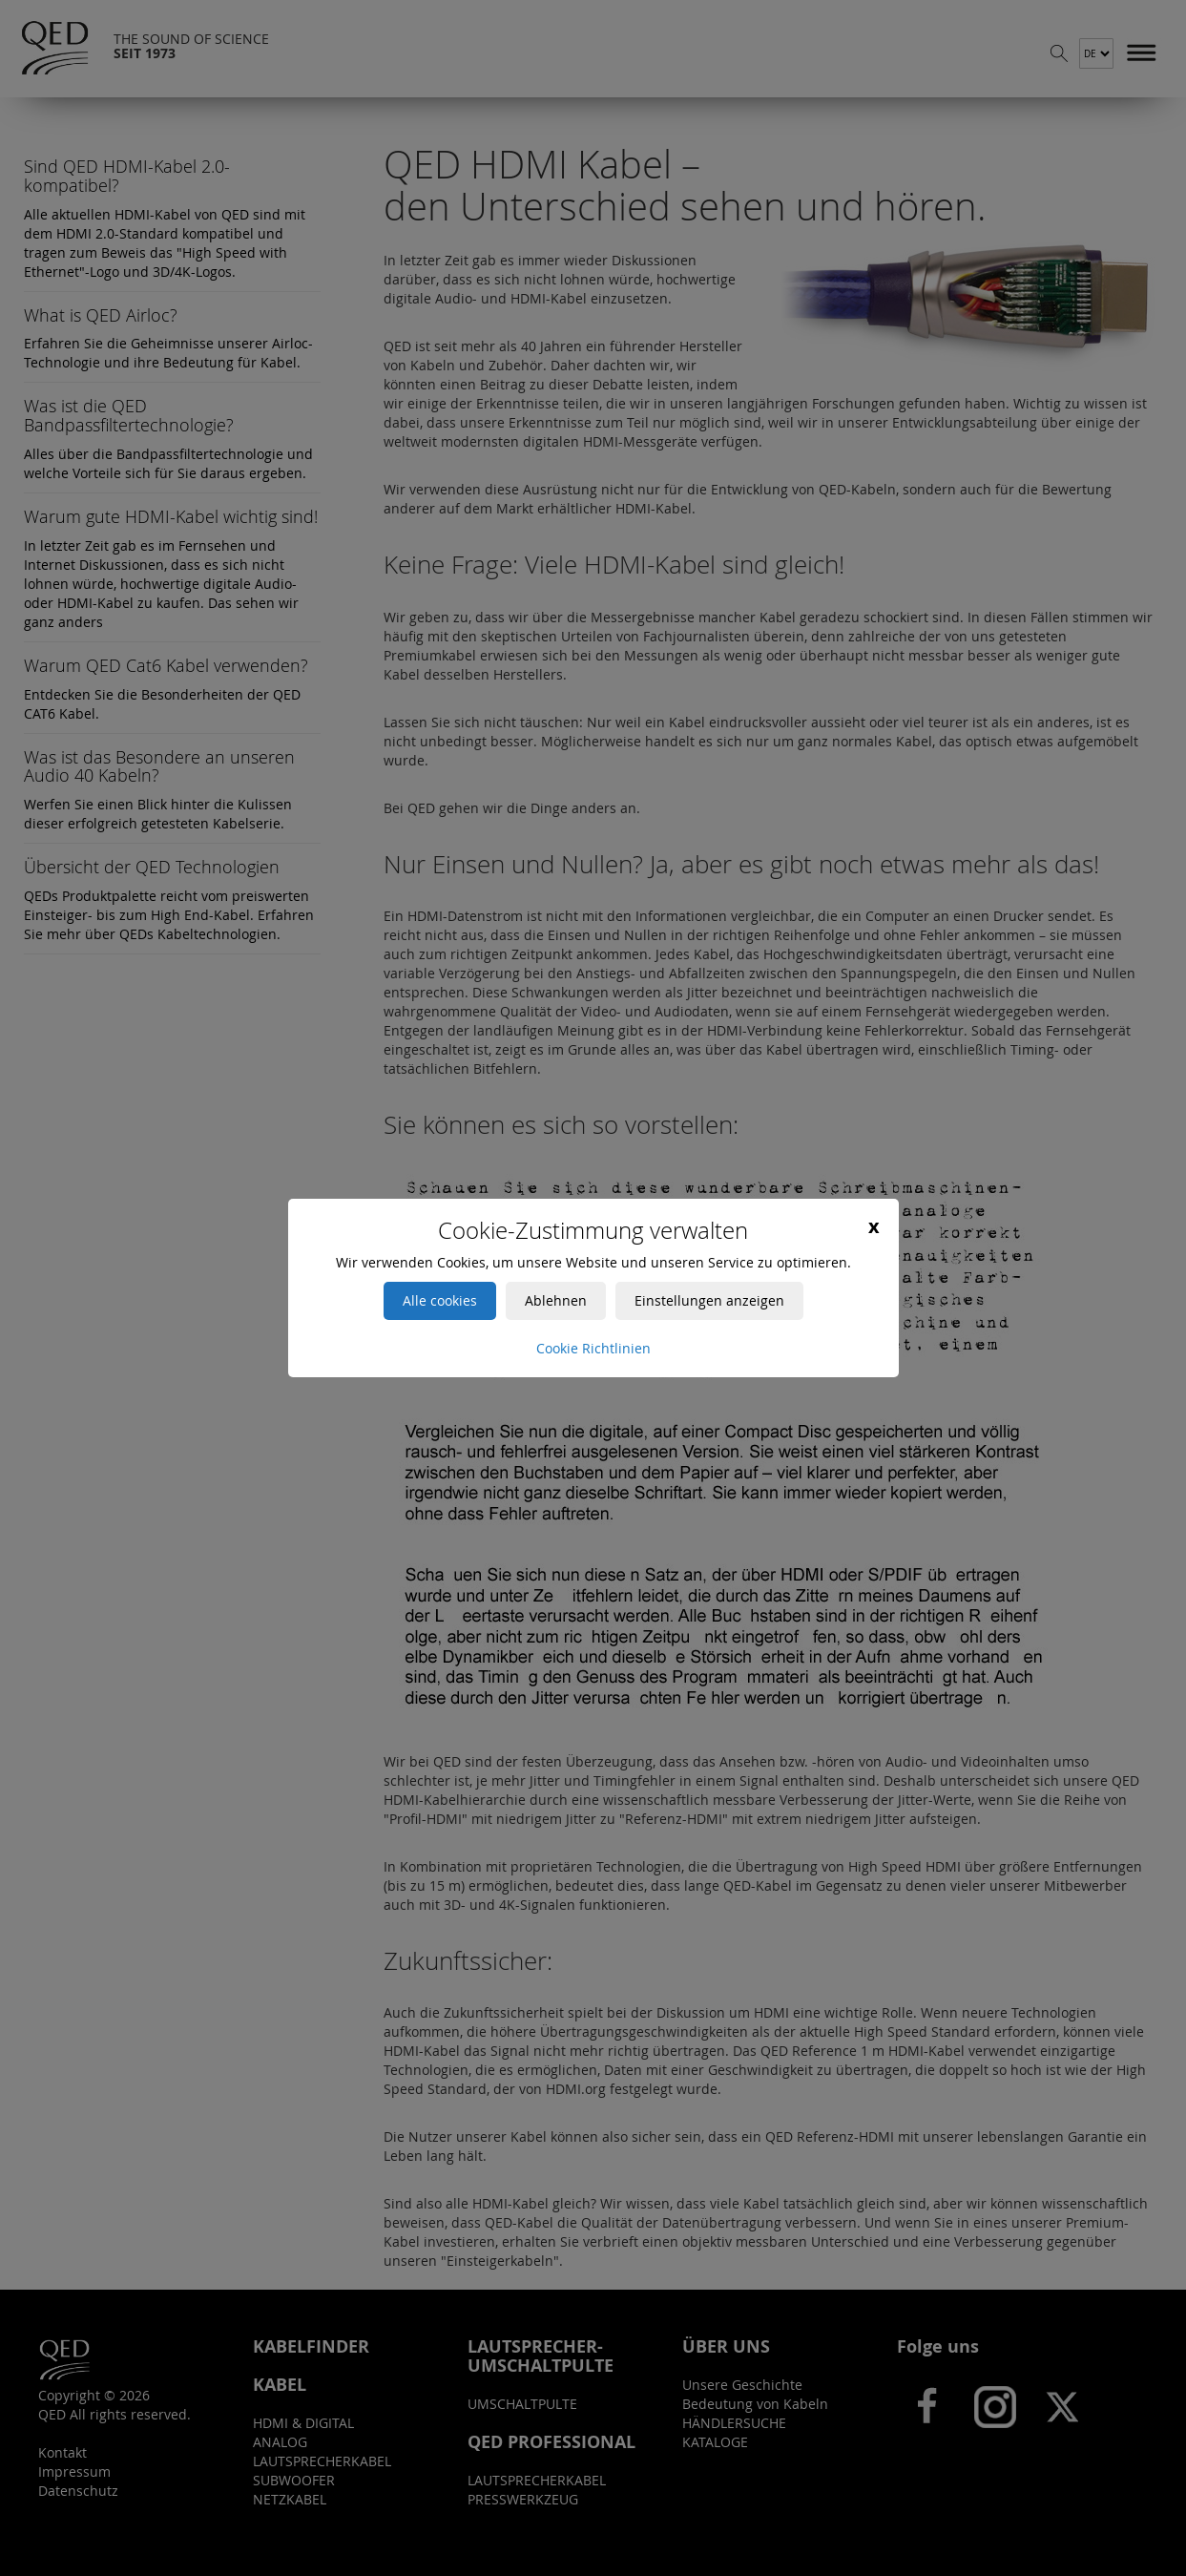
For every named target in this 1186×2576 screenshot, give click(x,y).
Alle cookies (440, 1300)
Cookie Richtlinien (593, 1348)
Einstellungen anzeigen (709, 1300)
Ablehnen (556, 1300)
